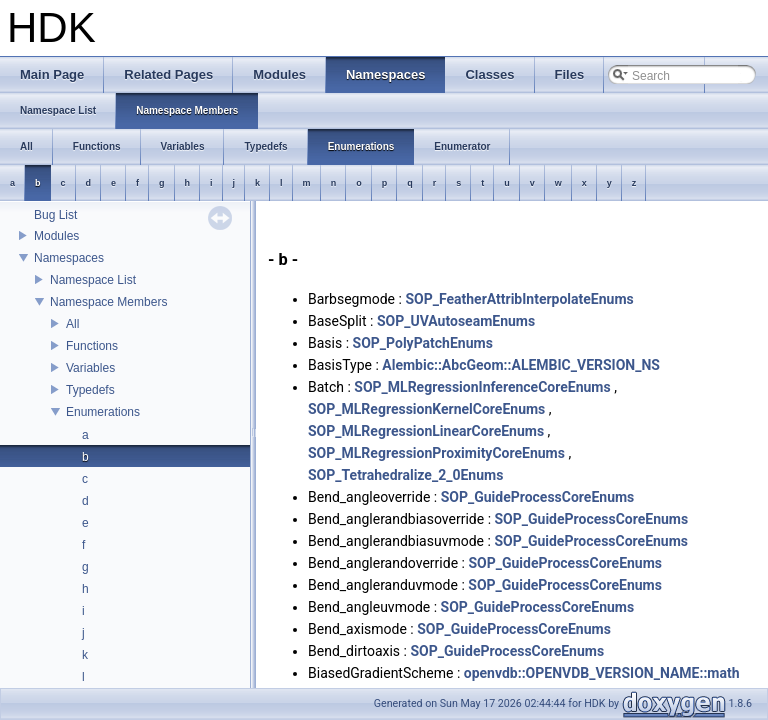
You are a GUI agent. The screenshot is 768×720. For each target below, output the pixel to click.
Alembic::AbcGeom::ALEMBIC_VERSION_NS (521, 365)
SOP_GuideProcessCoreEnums (538, 497)
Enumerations (103, 412)
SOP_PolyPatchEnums (423, 343)
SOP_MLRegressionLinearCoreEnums (426, 431)
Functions (92, 346)
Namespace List (93, 280)
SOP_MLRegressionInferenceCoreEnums (482, 387)
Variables (90, 368)
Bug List (55, 215)
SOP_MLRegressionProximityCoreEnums (436, 453)
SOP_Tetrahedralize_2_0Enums (405, 475)
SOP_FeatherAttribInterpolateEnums (519, 299)
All (72, 324)
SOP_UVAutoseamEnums (456, 321)
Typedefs (90, 390)
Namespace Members (108, 302)
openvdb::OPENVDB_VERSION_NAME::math (602, 673)
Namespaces (69, 258)
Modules (56, 236)
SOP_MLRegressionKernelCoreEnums (426, 409)
